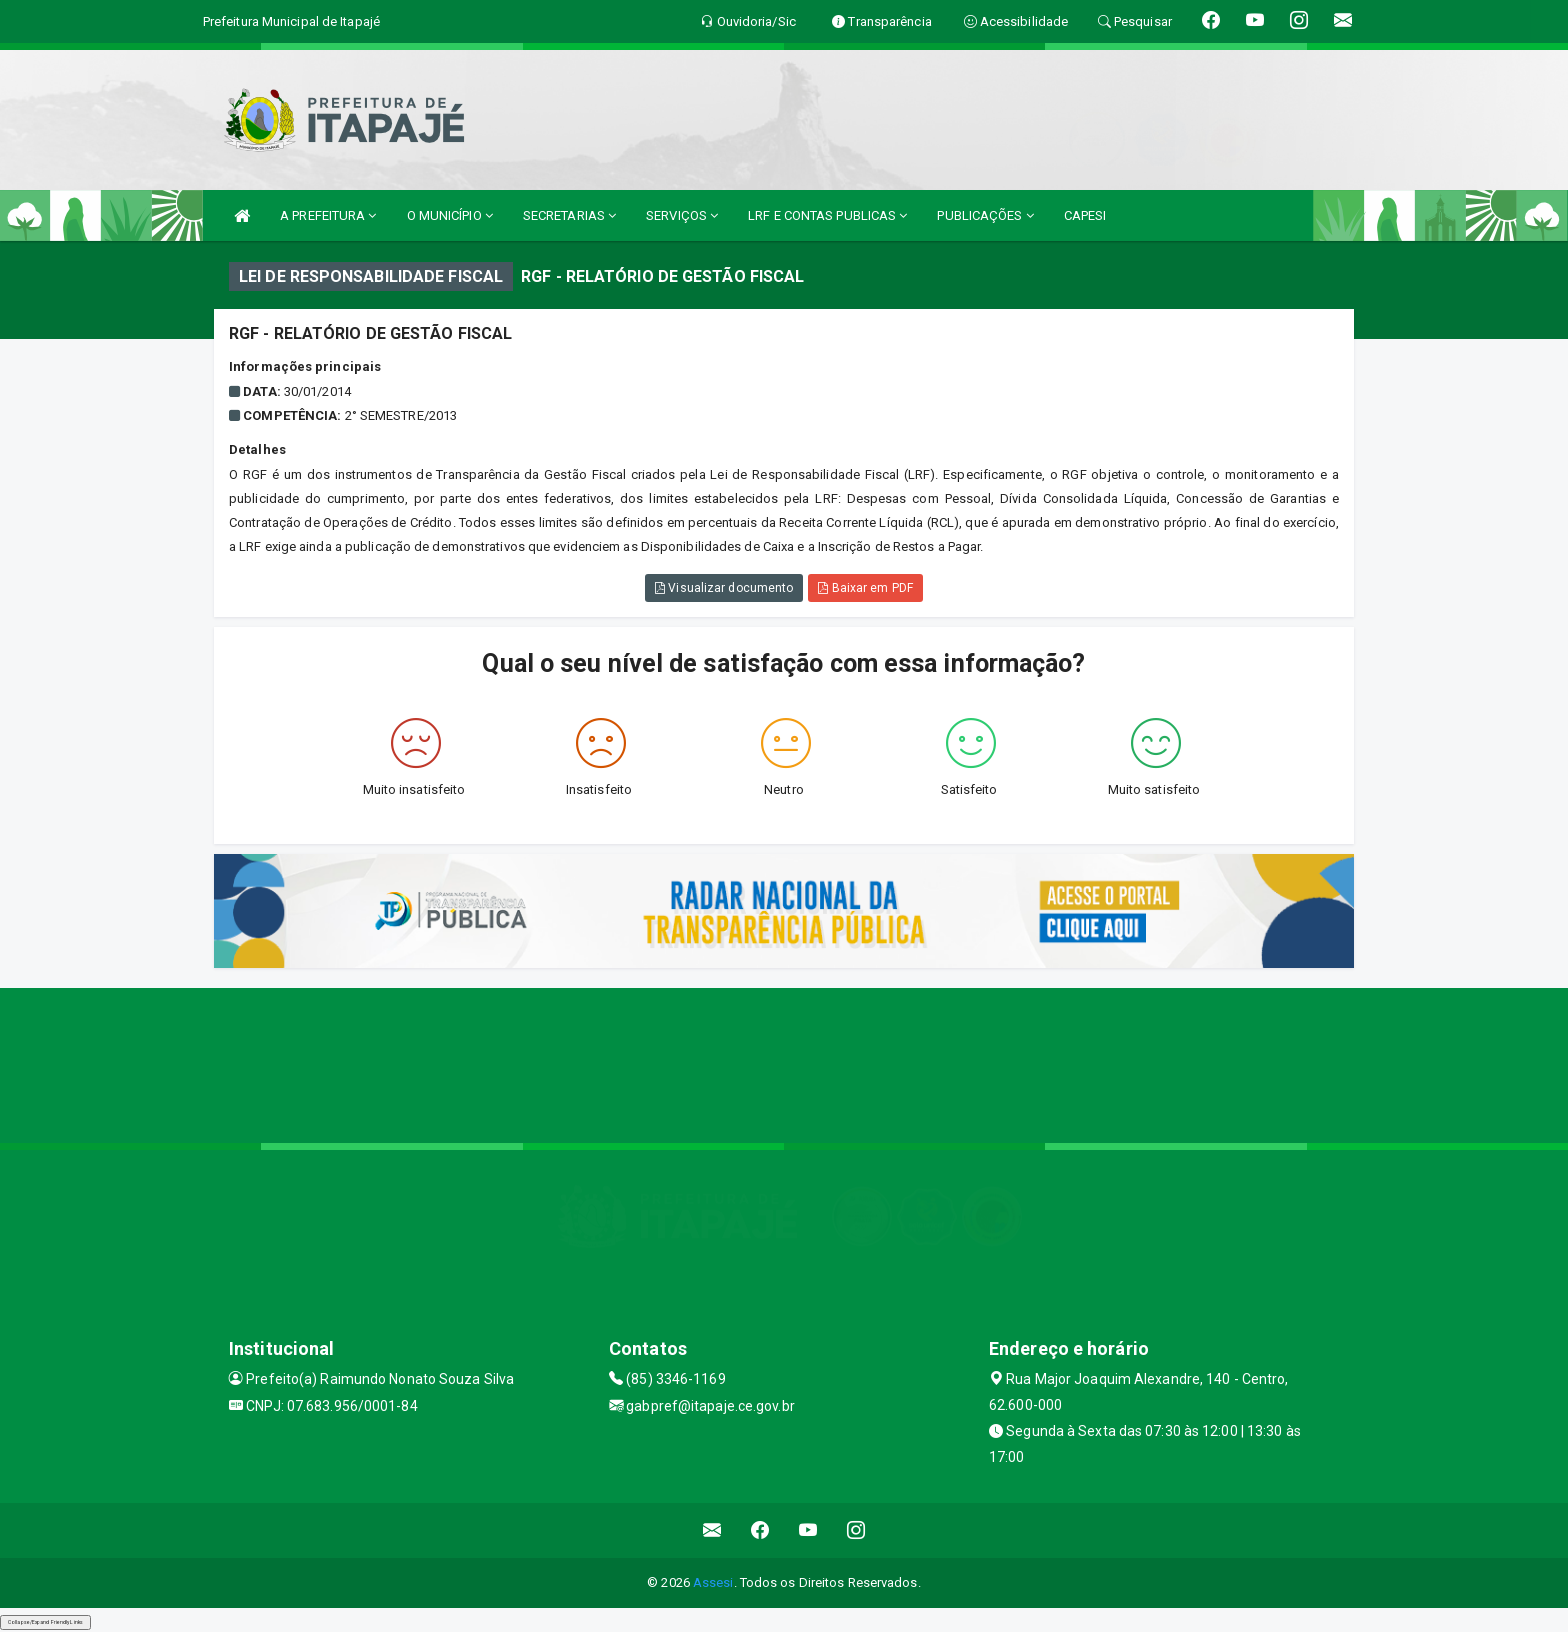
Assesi (713, 1582)
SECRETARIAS (569, 215)
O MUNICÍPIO (450, 215)
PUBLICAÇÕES (985, 215)
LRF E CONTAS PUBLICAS (827, 215)
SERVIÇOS (682, 215)
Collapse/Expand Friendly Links (45, 1622)
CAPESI (1085, 215)
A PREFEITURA (328, 215)
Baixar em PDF (865, 588)
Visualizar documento (724, 588)
